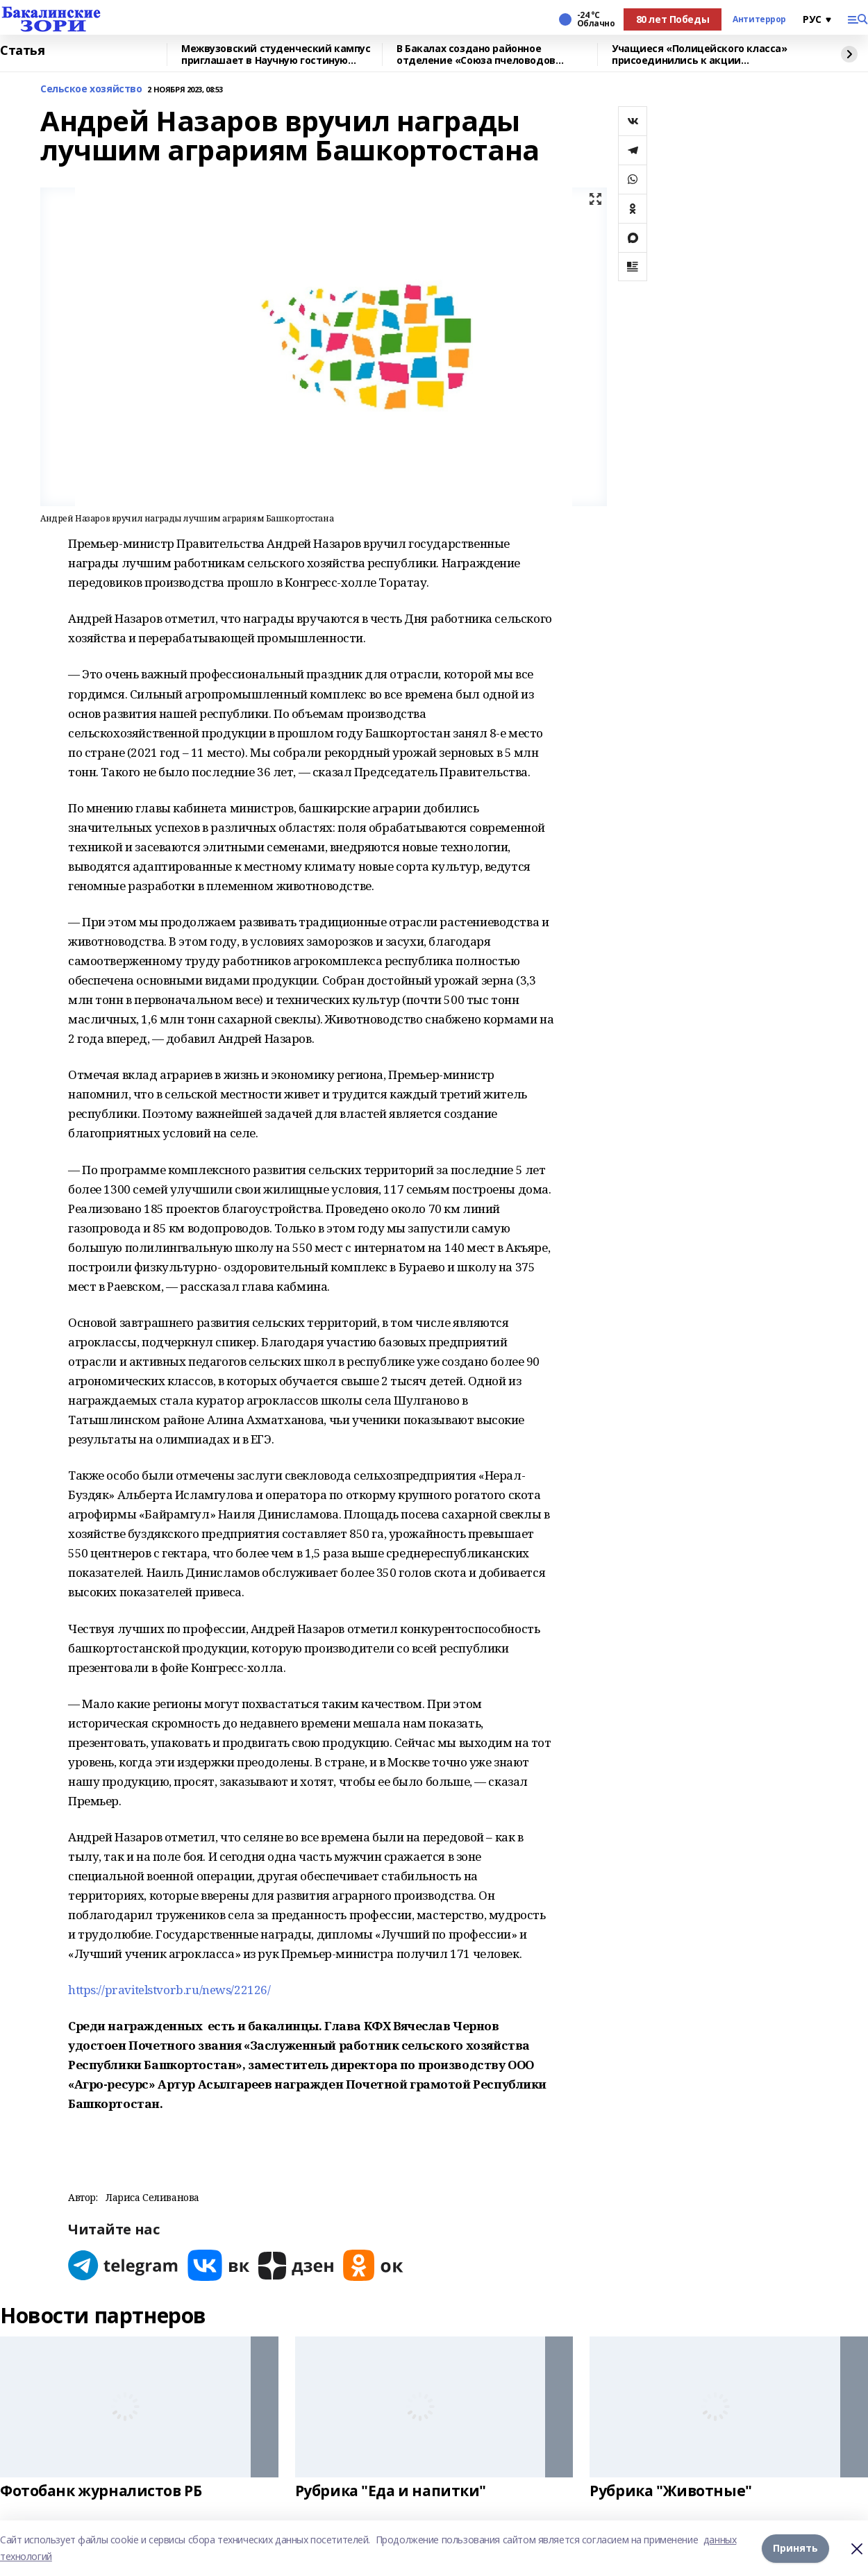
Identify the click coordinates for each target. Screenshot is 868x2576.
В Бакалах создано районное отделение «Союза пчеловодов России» (476, 54)
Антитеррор (759, 19)
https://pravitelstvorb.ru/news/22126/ (169, 1990)
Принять (795, 2547)
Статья (22, 50)
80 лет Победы (673, 19)
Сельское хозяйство (91, 89)
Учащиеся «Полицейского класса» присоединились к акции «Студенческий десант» (699, 54)
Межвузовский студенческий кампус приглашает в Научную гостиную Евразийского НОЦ (276, 54)
